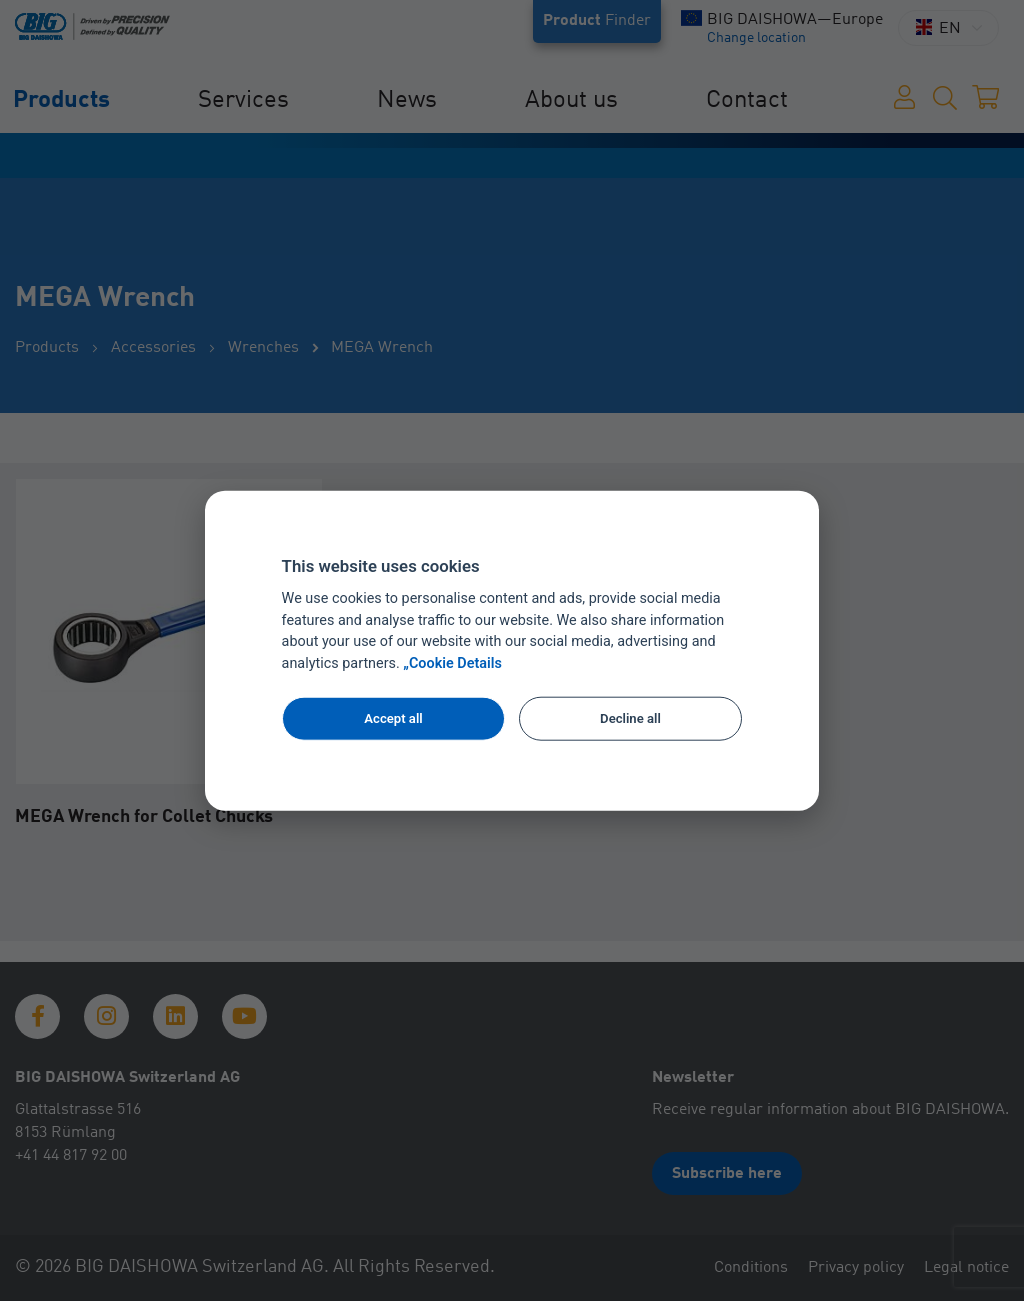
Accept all (393, 718)
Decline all (630, 718)
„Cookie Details (452, 663)
